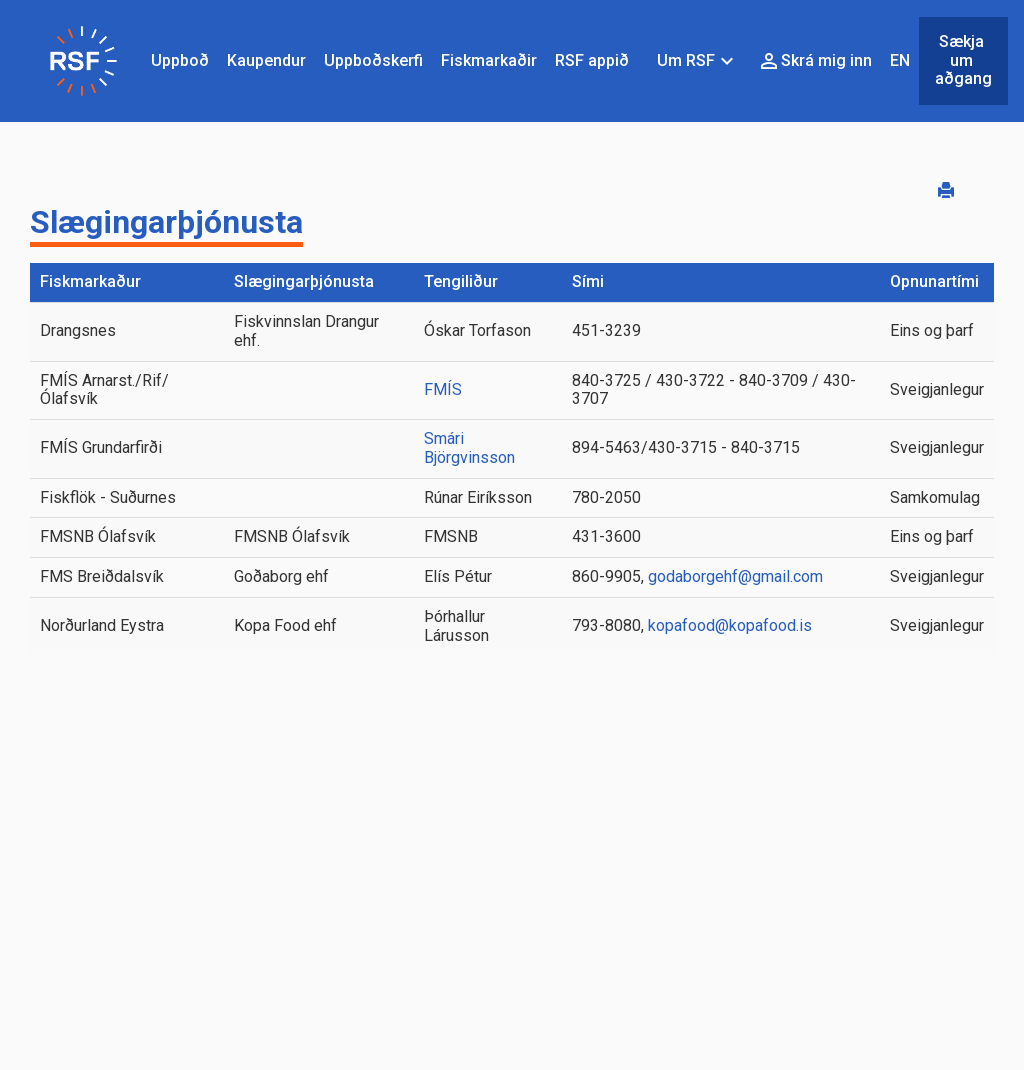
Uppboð (180, 60)
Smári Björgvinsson (469, 448)
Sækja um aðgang (963, 60)
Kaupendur (266, 60)
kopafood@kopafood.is (728, 625)
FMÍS (443, 389)
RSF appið (592, 60)
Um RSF (698, 61)
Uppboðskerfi (373, 60)
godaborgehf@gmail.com (733, 576)
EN (900, 60)
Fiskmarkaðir (489, 60)
